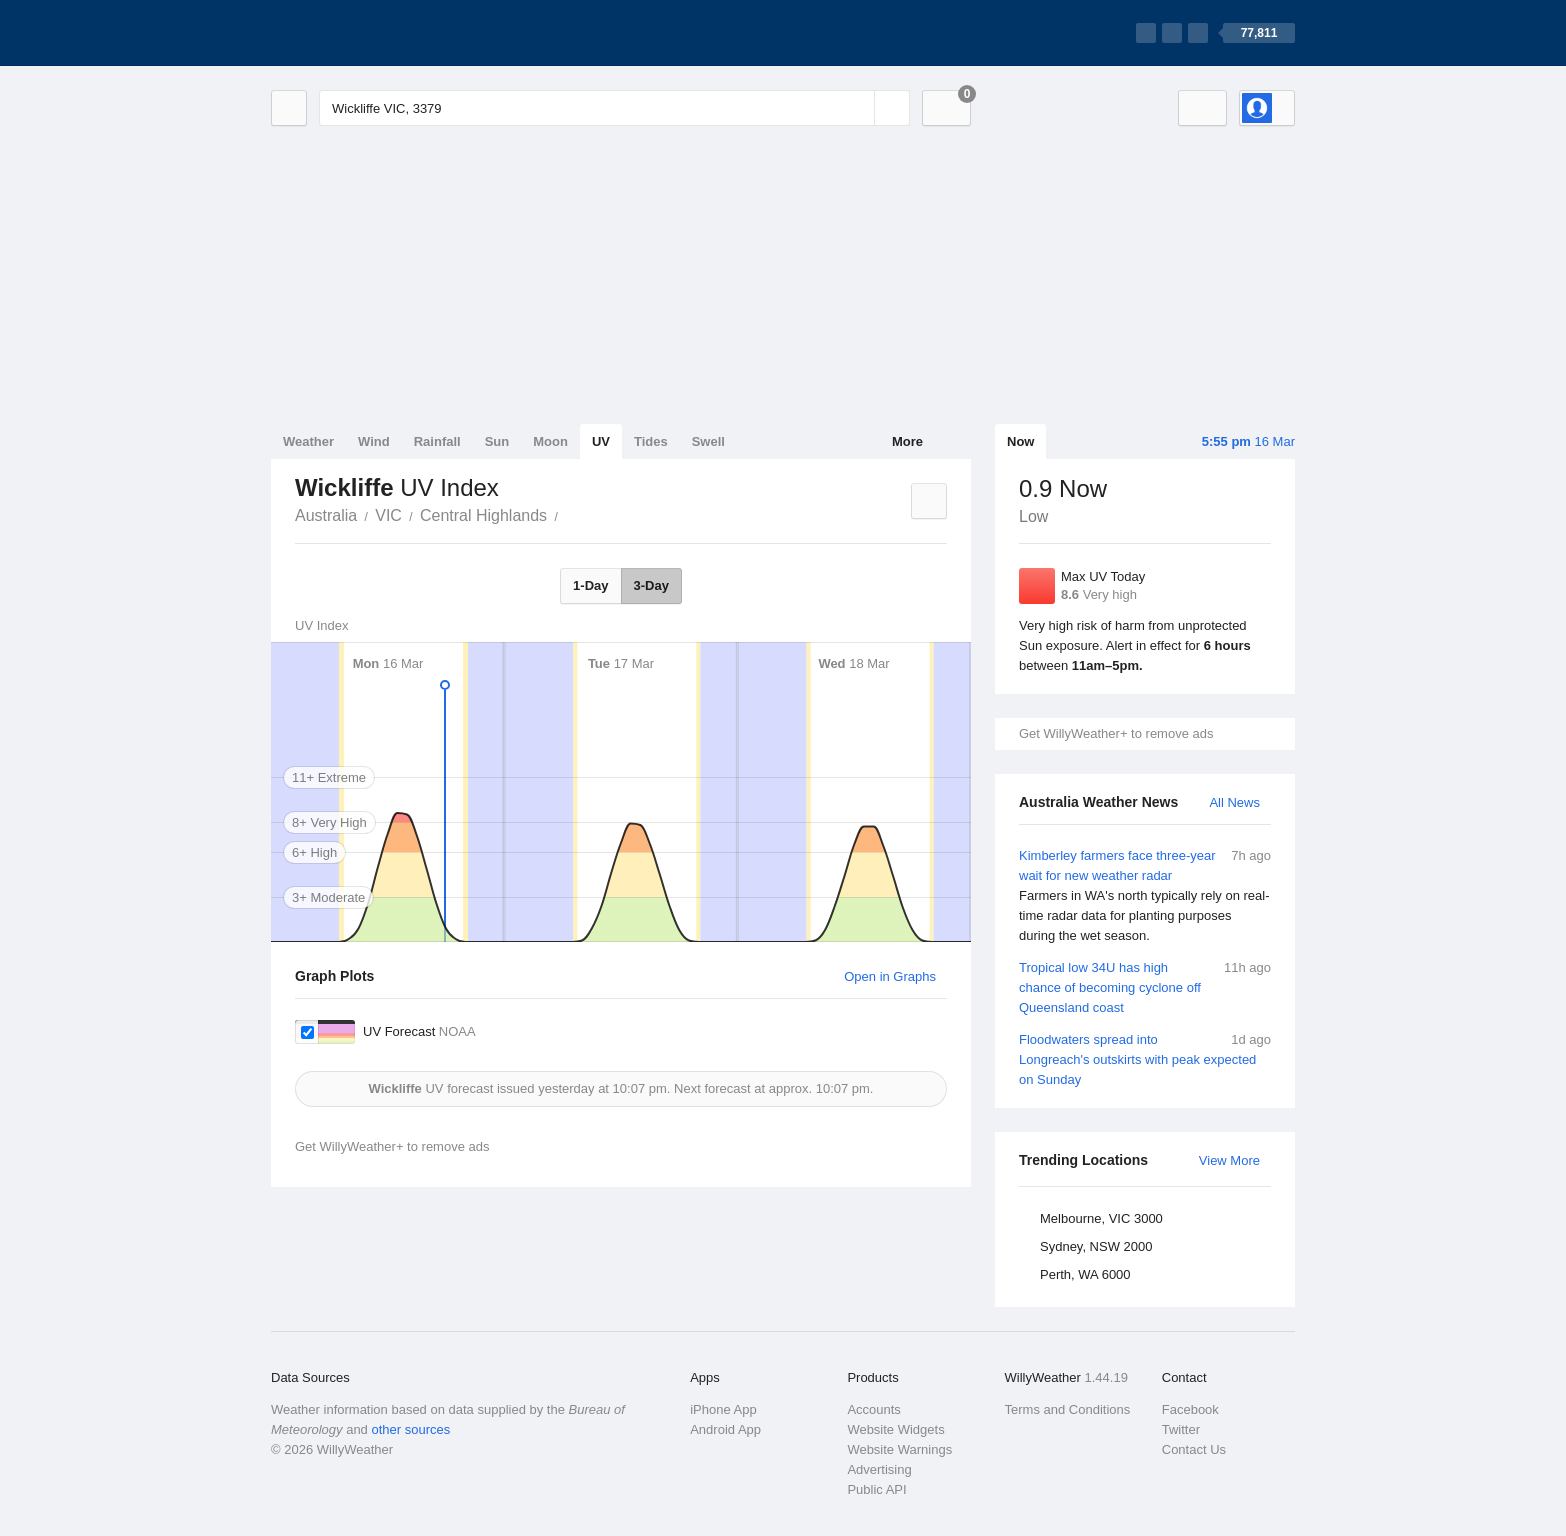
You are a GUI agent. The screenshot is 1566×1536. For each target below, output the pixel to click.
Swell (708, 441)
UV (601, 441)
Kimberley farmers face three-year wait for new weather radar (1145, 896)
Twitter (1181, 1429)
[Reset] (857, 108)
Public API (876, 1489)
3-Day (651, 585)
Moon (550, 441)
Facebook (1190, 1409)
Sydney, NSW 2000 (1096, 1246)
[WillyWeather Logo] (365, 33)
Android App (725, 1429)
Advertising (879, 1469)
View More (1229, 1160)
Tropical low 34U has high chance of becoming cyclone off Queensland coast (1145, 986)
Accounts (873, 1409)
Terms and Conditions (1068, 1409)
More (907, 441)
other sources (410, 1429)
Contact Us (1194, 1449)
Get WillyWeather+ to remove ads (1116, 733)
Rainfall (437, 441)
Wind (374, 441)
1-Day (590, 585)
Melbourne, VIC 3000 (1101, 1218)
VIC (388, 515)
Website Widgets (895, 1429)
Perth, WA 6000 (1085, 1274)
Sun (497, 441)
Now (1020, 441)
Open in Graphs (890, 976)
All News (1234, 802)
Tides (651, 441)
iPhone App (723, 1409)
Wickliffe (569, 514)
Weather (308, 441)
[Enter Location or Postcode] (614, 108)
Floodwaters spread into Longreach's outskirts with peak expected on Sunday (1145, 1058)
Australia (326, 515)
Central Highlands (483, 515)
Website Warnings (899, 1449)
